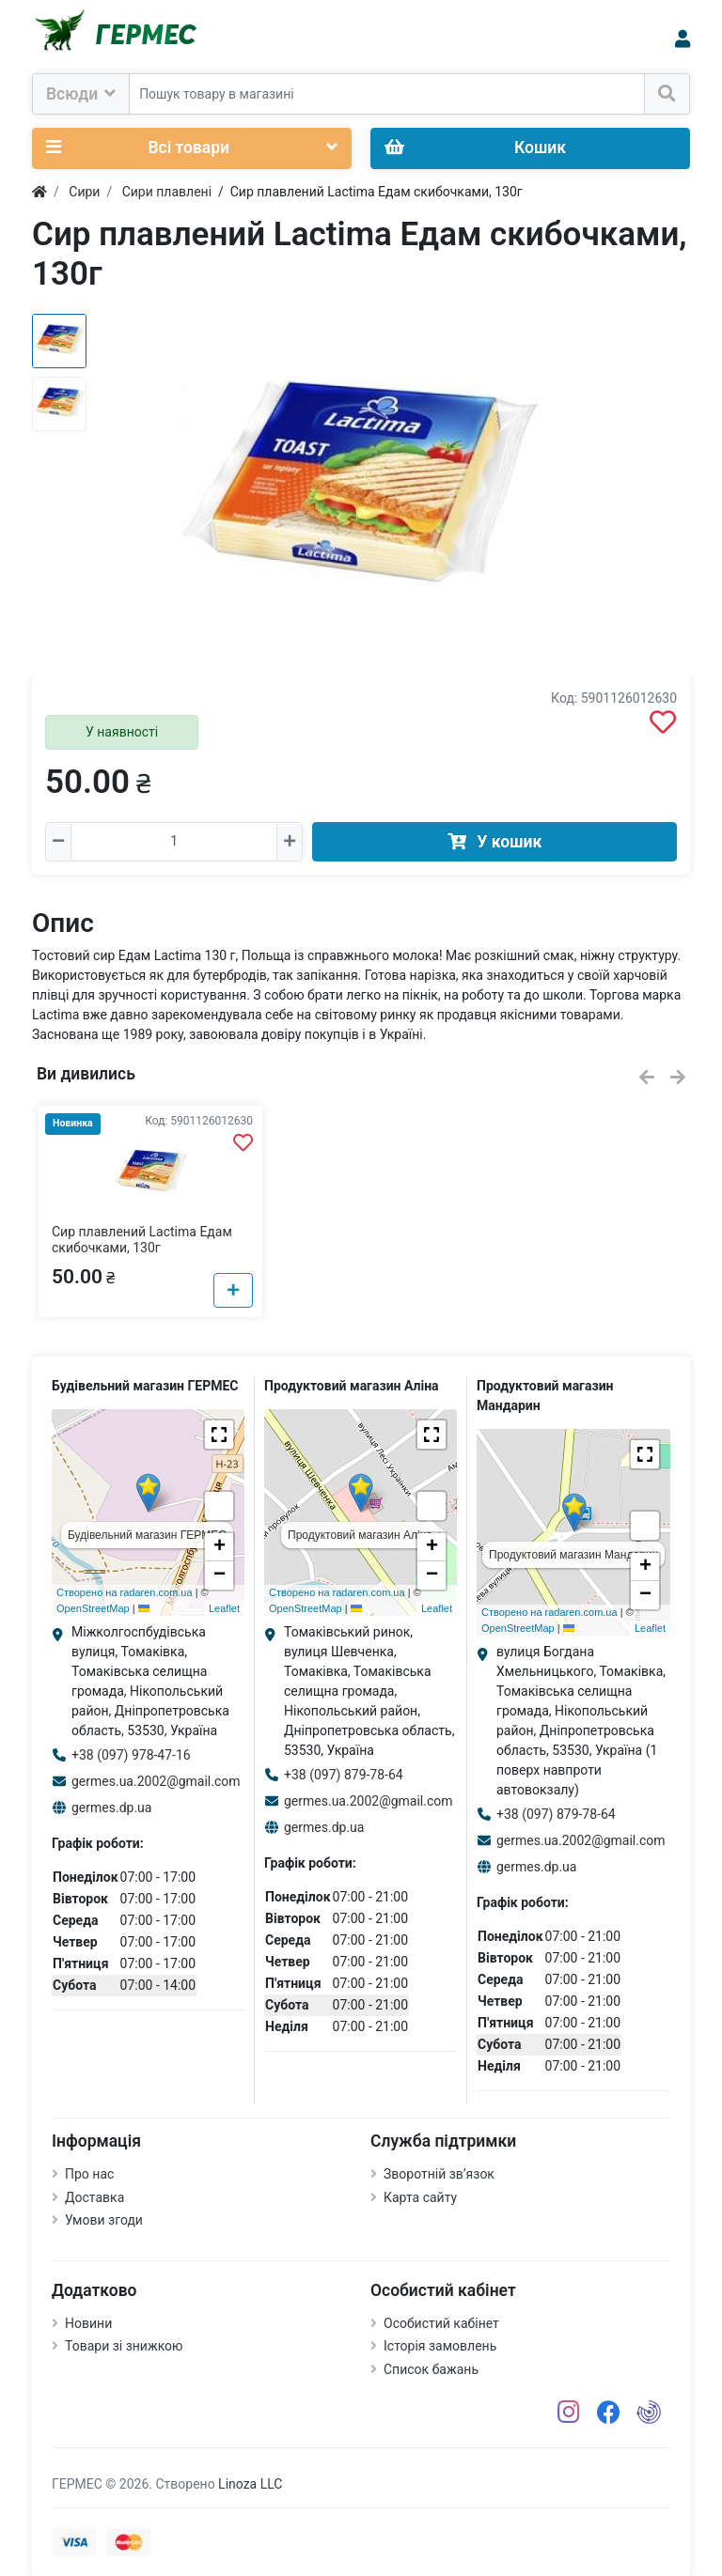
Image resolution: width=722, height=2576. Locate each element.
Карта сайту (420, 2197)
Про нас (89, 2173)
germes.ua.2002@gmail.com (156, 1781)
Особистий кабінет (441, 2323)
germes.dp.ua (111, 1807)
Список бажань (431, 2369)
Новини (88, 2323)
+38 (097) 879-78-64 (343, 1774)
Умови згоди (104, 2219)
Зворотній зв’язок (439, 2173)
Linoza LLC (250, 2483)
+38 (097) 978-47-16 (131, 1754)
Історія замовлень (440, 2345)
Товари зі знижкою (124, 2345)
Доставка (94, 2197)
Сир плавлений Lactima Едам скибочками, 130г (142, 1239)
